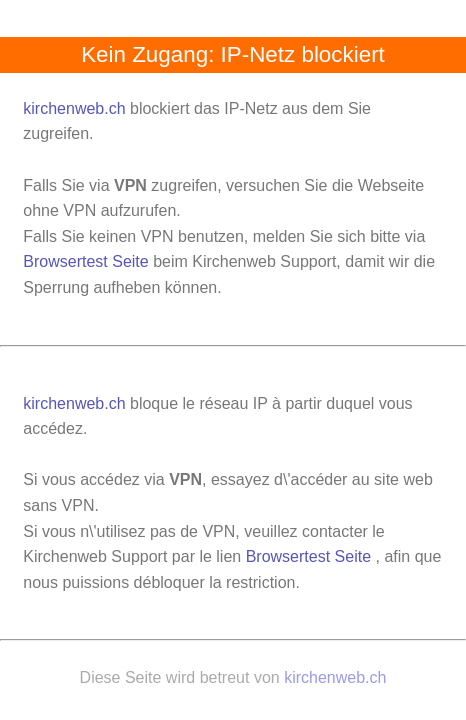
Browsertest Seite (85, 261)
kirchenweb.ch (76, 108)
